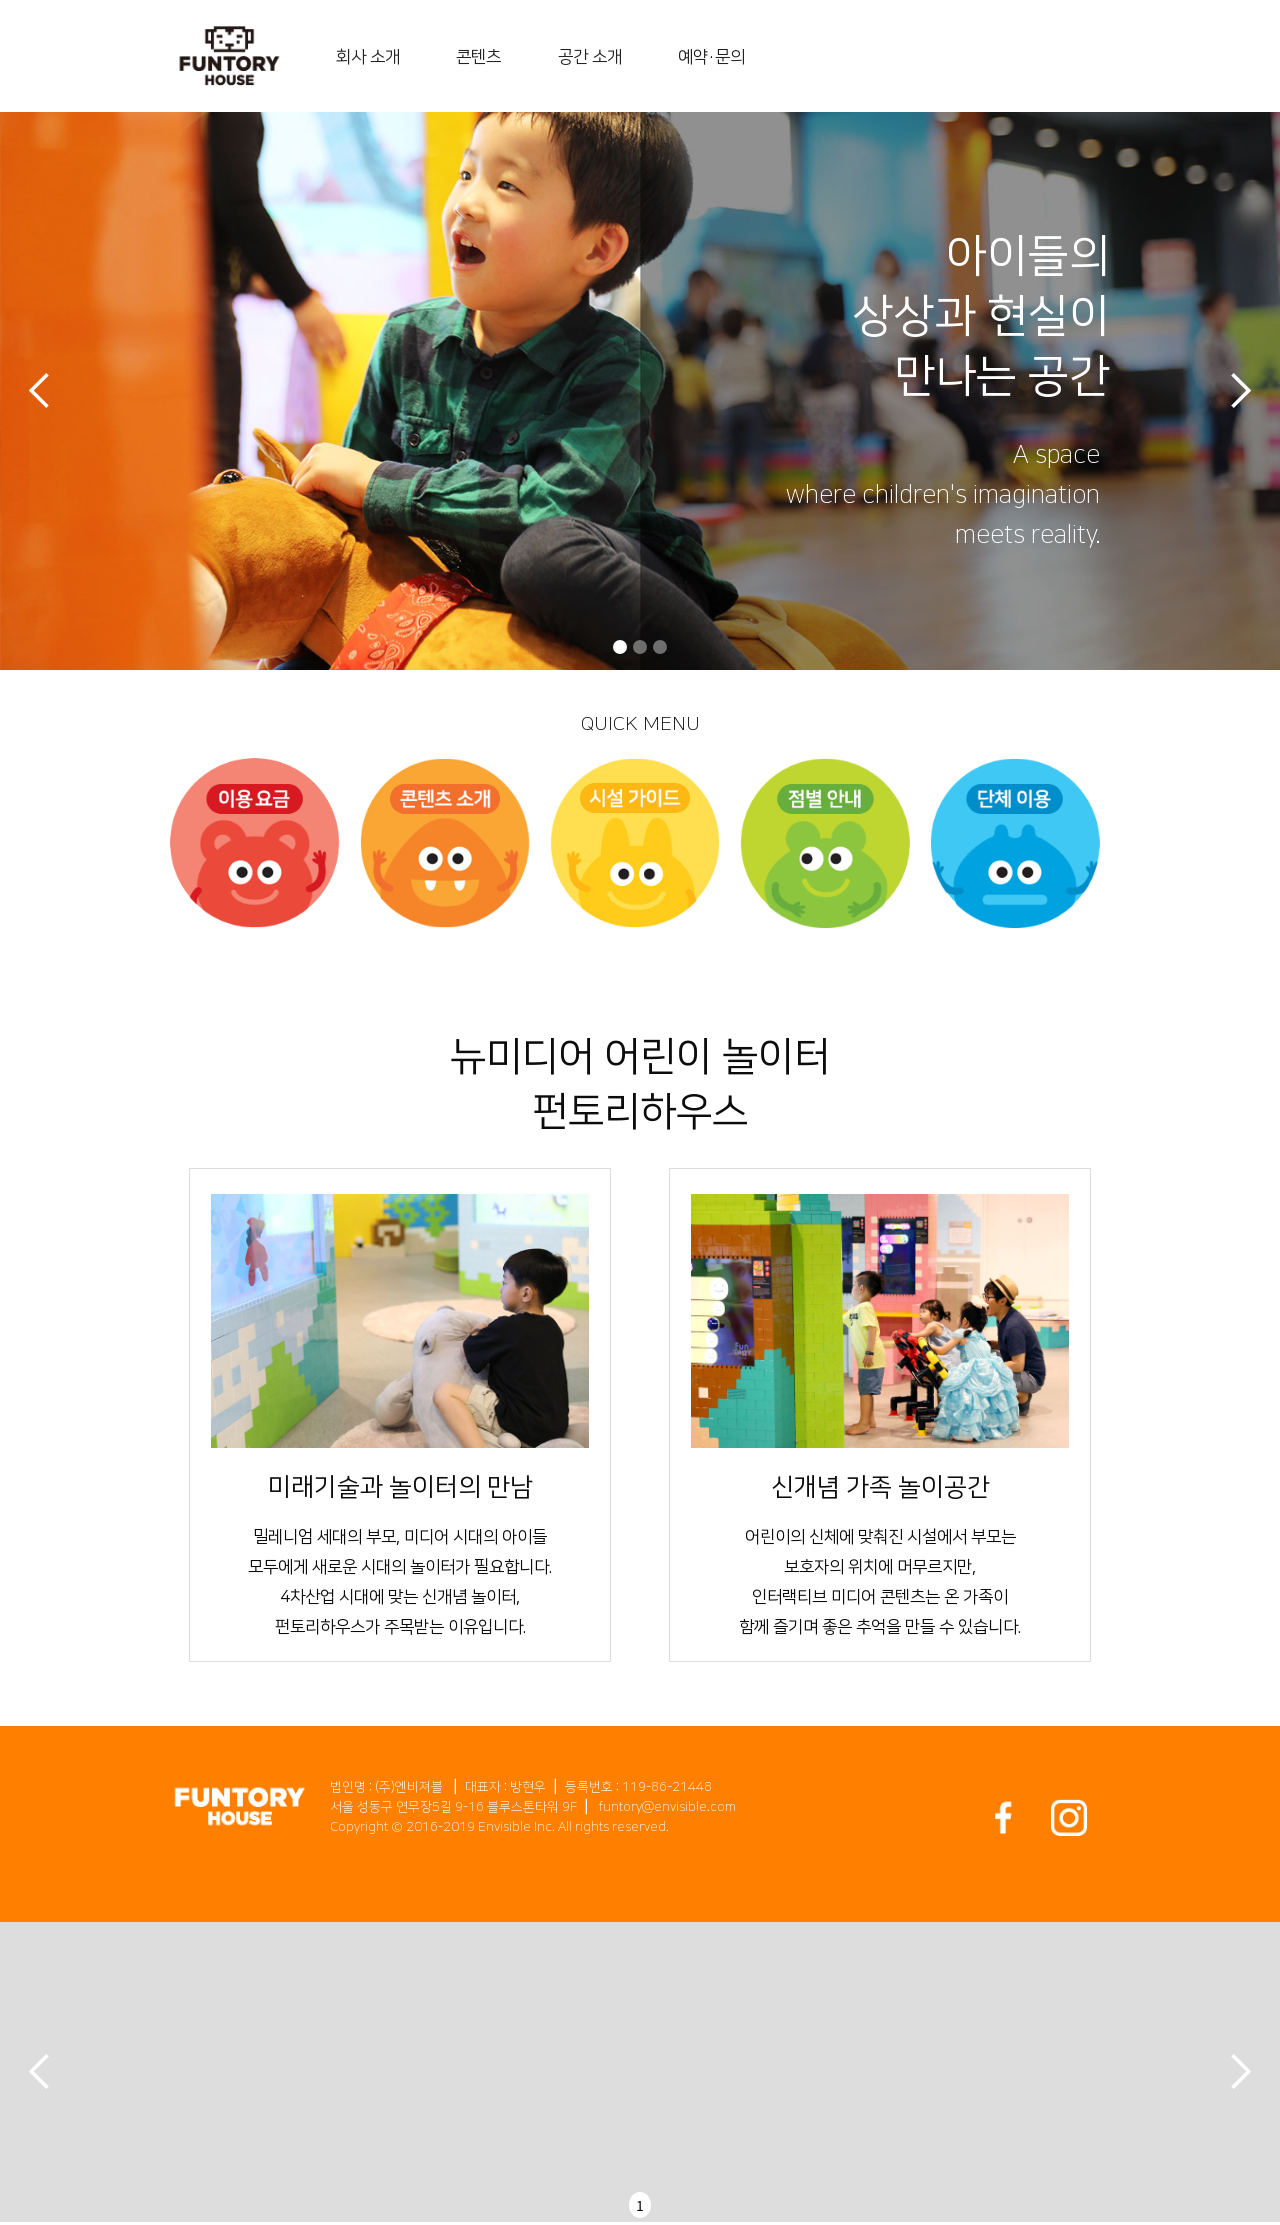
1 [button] (640, 2205)
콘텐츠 (478, 57)
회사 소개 (368, 57)
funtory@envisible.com (667, 1807)
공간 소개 (590, 57)
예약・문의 (711, 57)
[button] (40, 391)
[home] (229, 56)
